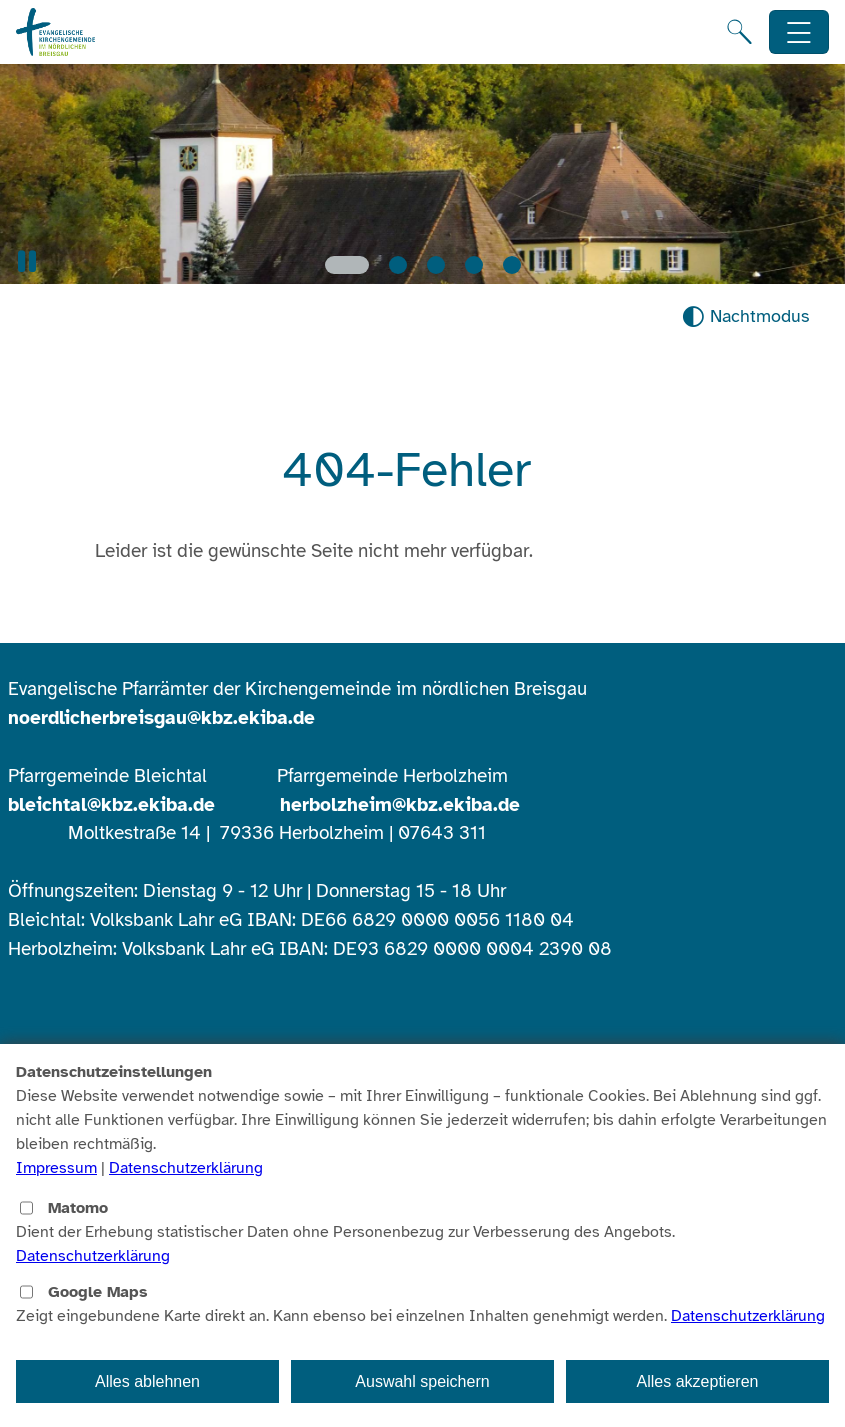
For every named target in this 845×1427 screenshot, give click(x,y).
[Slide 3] (436, 265)
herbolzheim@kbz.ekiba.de (400, 805)
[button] (27, 261)
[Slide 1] (347, 265)
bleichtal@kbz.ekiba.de (111, 805)
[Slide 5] (512, 265)
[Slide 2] (398, 265)
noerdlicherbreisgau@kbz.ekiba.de (161, 718)
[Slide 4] (474, 265)
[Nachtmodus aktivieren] (745, 316)
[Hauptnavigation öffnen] (799, 32)
